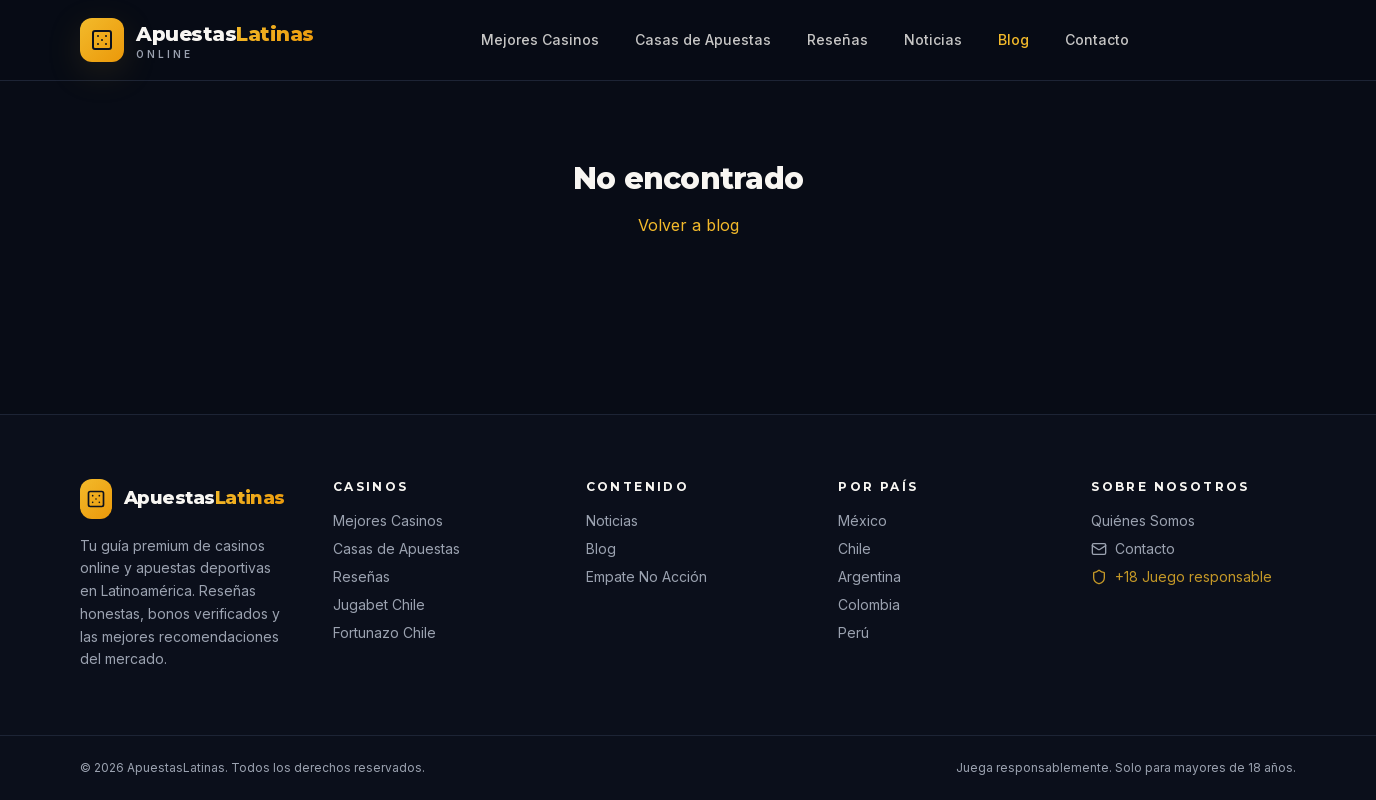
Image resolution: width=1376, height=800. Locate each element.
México (862, 520)
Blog (1013, 39)
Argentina (869, 576)
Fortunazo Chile (384, 632)
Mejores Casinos (540, 39)
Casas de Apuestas (703, 39)
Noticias (933, 39)
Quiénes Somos (1143, 520)
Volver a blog (688, 225)
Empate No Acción (646, 576)
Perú (853, 632)
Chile (854, 548)
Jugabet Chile (379, 604)
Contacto (1097, 39)
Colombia (869, 604)
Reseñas (837, 39)
